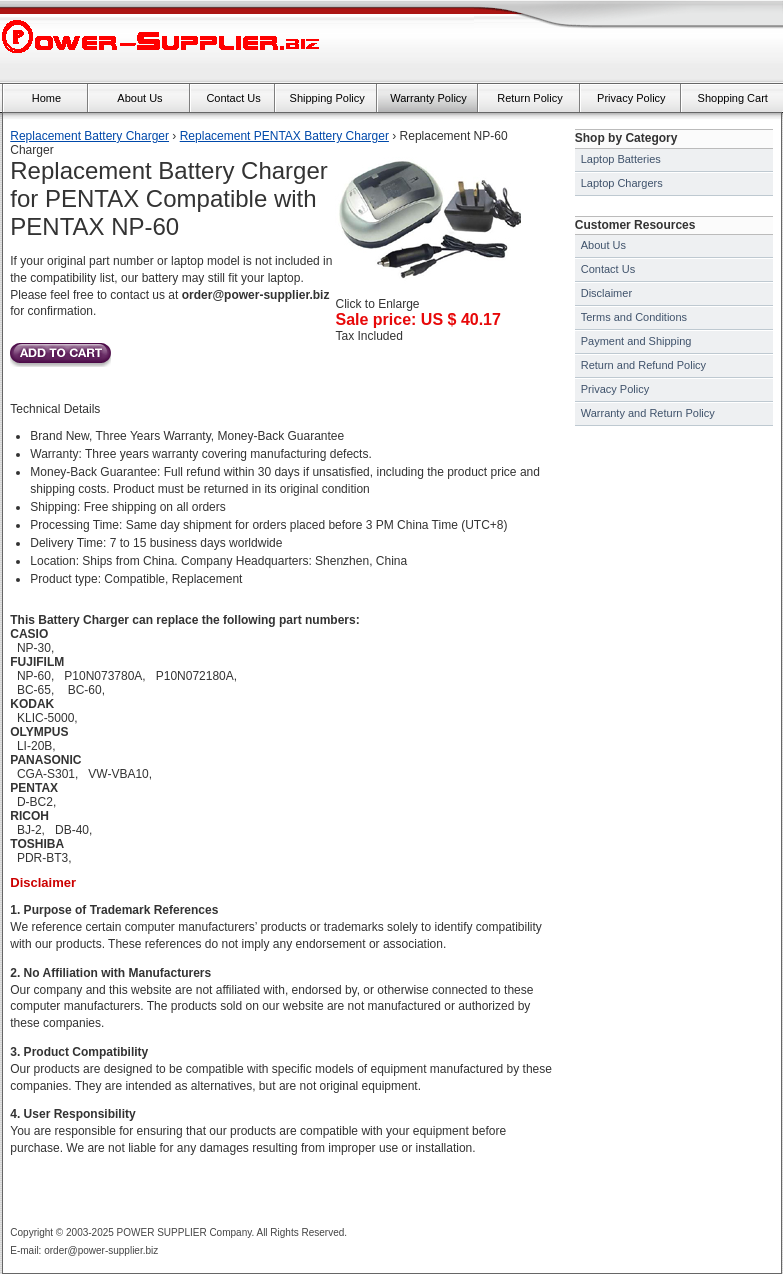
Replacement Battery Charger (89, 136)
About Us (603, 245)
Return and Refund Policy (643, 365)
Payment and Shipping (636, 341)
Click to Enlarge (428, 298)
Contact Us (608, 269)
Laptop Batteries (621, 159)
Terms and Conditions (634, 317)
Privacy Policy (615, 389)
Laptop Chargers (622, 183)
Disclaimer (606, 293)
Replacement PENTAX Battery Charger (284, 136)
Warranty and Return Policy (648, 413)
